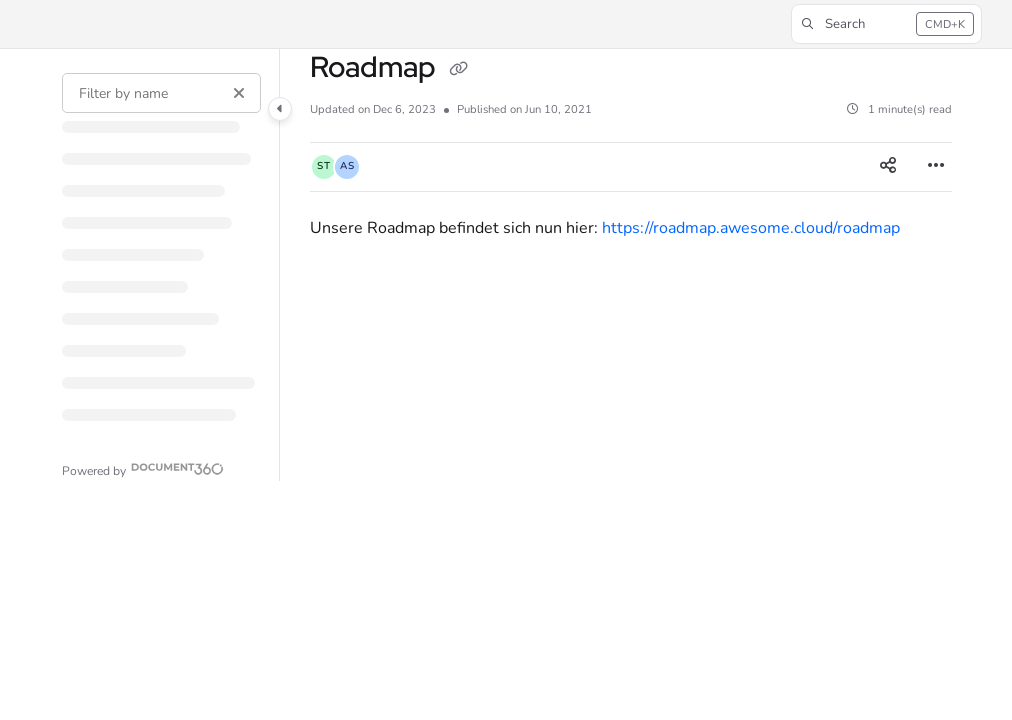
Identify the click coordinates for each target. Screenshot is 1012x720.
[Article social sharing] (888, 167)
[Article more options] (936, 167)
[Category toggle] (280, 109)
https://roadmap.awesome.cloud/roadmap (751, 228)
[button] (886, 24)
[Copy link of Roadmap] (458, 70)
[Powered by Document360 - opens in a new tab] (143, 468)
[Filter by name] (161, 93)
